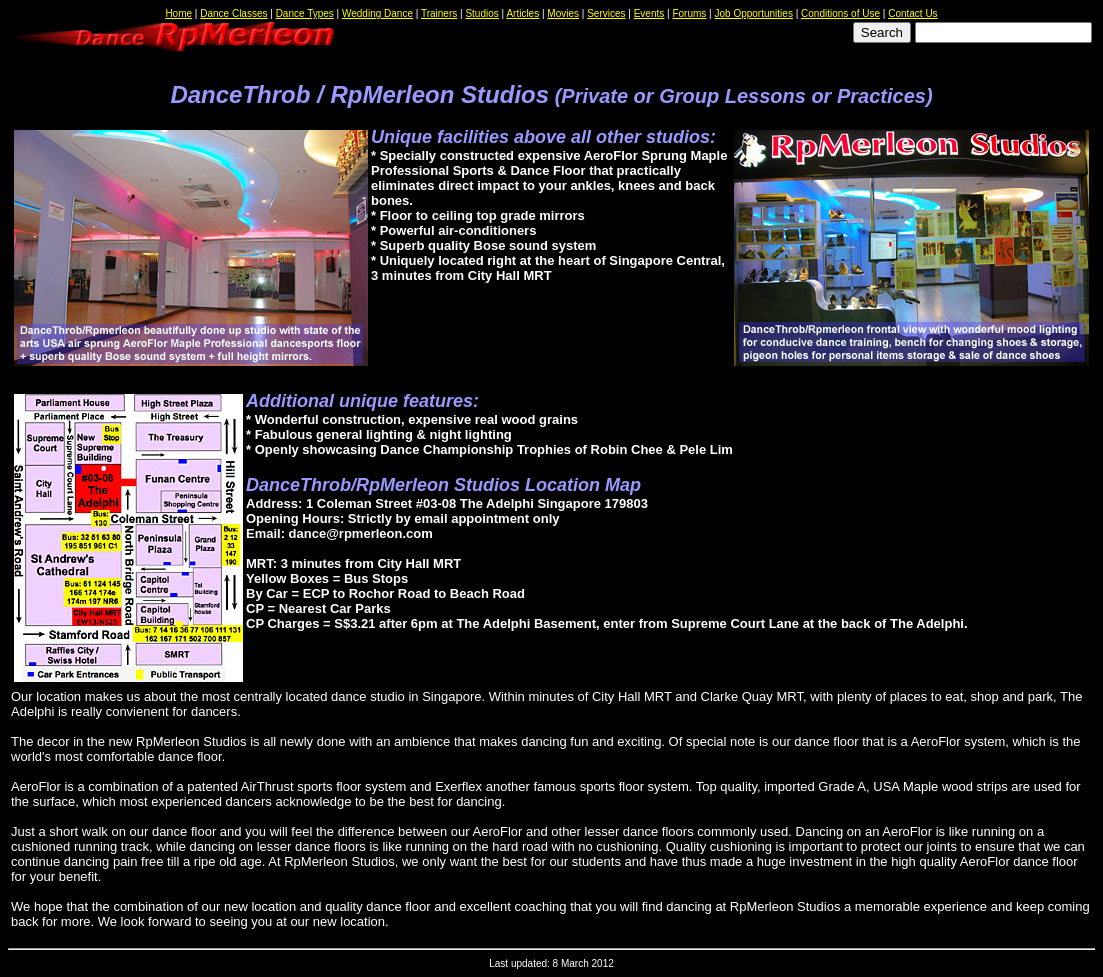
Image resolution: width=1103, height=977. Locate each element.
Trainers (439, 13)
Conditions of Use (840, 13)
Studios (481, 13)
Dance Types (305, 13)
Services (606, 13)
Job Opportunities (754, 13)
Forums (689, 13)
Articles (522, 13)
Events (649, 13)
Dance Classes (233, 13)
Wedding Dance (377, 13)
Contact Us (912, 13)
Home (178, 13)
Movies (563, 13)
